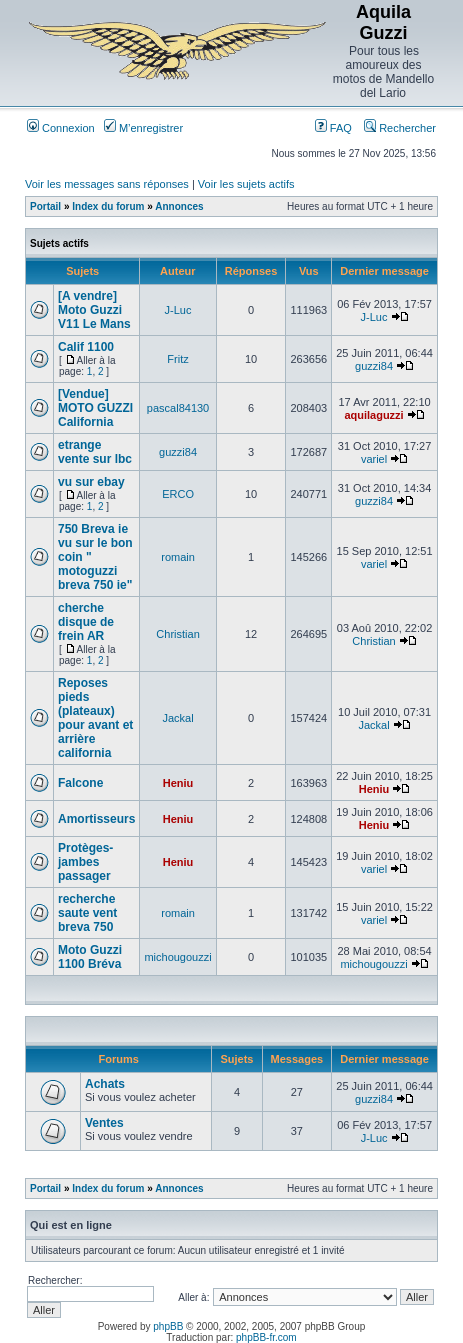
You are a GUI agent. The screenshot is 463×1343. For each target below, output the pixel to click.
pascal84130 (178, 408)
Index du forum (108, 206)
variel (374, 459)
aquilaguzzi (373, 415)
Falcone (80, 783)
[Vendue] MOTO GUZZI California (95, 408)
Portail (45, 206)
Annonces (179, 206)
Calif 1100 (86, 347)
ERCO (178, 494)
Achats (105, 1084)
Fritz (177, 359)
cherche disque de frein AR (86, 622)
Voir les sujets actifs (246, 184)
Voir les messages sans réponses (107, 184)
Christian (177, 634)
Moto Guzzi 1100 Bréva (90, 957)
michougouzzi (177, 957)
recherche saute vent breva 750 (87, 913)
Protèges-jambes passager (85, 862)
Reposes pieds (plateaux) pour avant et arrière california (95, 718)
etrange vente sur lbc (95, 452)
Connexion (61, 128)
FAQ (333, 128)
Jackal (177, 718)
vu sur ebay (91, 482)
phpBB (168, 1326)
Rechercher (400, 128)
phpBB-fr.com (266, 1337)
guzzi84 (374, 366)
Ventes (104, 1123)
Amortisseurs (96, 819)
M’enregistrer (143, 128)
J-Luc (178, 310)
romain (178, 557)
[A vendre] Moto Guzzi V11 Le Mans (94, 310)
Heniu (178, 783)
